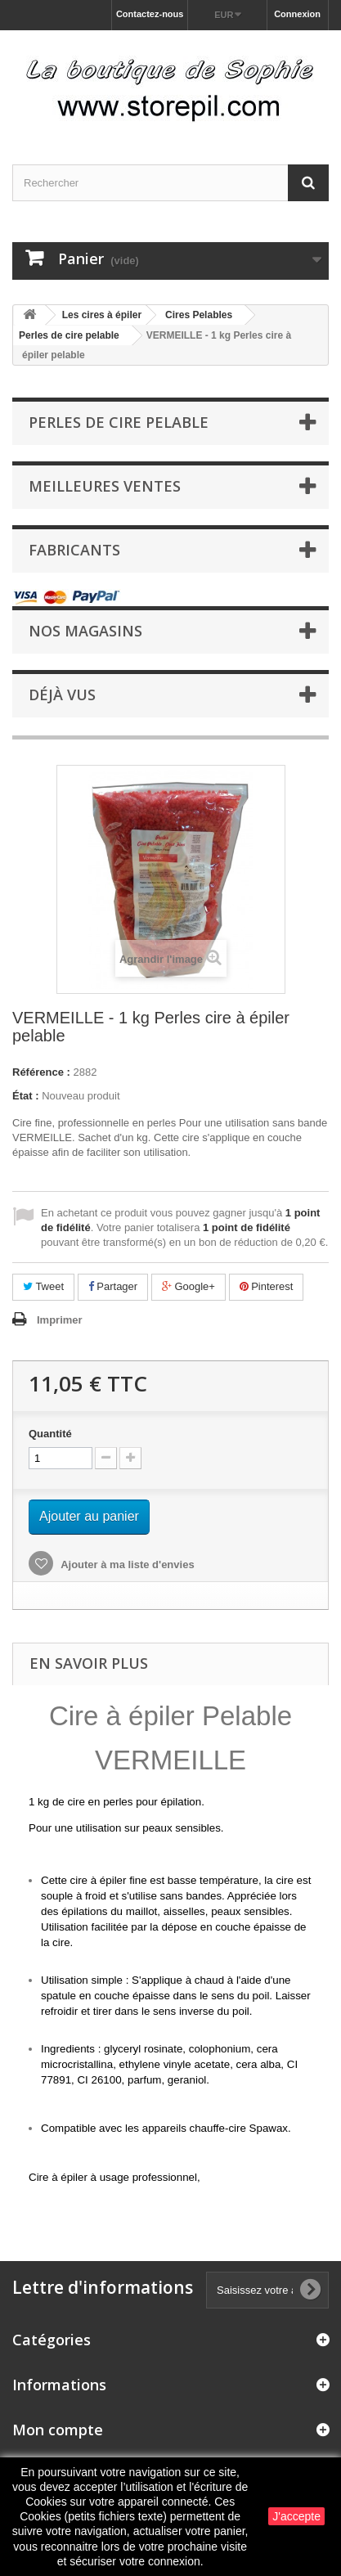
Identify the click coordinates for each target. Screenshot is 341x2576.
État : (25, 1096)
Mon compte (57, 2429)
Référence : (41, 1072)
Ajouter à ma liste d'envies (126, 1564)
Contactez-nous (150, 14)
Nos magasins (85, 631)
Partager (112, 1286)
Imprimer (60, 1320)
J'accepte (296, 2516)
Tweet (43, 1286)
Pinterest (267, 1286)
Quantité (50, 1433)
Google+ (188, 1286)
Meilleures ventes (105, 486)
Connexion (297, 14)
